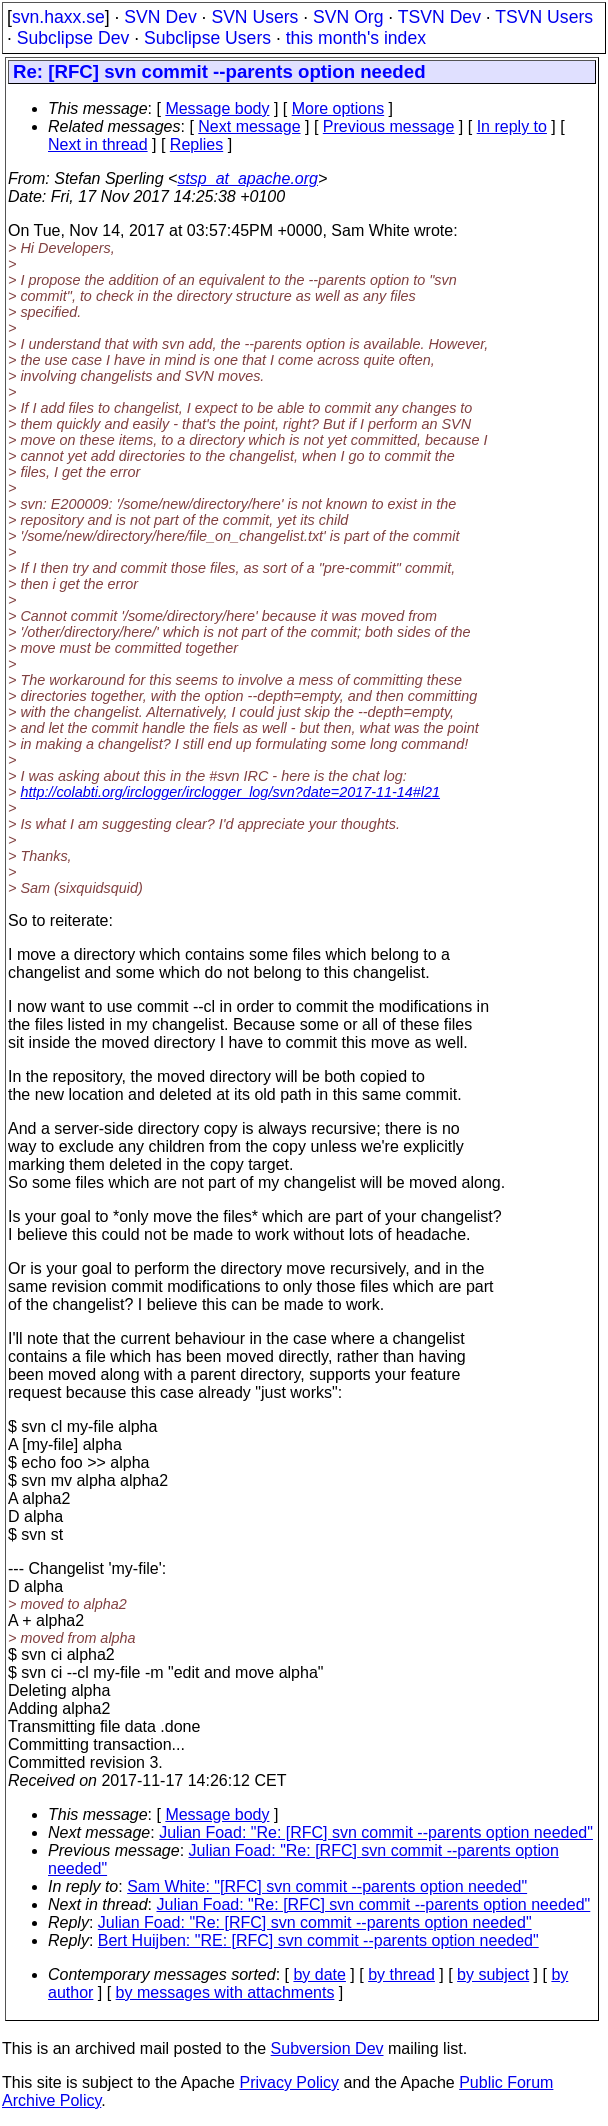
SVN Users (254, 17)
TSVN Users (544, 17)
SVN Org (348, 17)
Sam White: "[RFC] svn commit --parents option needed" (327, 1886)
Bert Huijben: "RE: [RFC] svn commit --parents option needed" (318, 1940)
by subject (493, 1974)
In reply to (512, 126)
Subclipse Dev (73, 38)
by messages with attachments (225, 1992)
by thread (401, 1974)
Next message (249, 126)
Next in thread (98, 144)
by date (319, 1974)
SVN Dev (160, 17)
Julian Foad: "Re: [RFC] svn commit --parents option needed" (376, 1832)
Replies (196, 144)
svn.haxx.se (58, 17)
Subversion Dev (327, 2048)
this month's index (356, 38)
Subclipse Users (207, 38)
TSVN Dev (439, 17)
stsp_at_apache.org (247, 178)
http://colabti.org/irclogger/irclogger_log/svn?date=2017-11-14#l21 (230, 792)
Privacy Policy (289, 2082)
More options (338, 108)
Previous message (389, 126)
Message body (217, 108)
